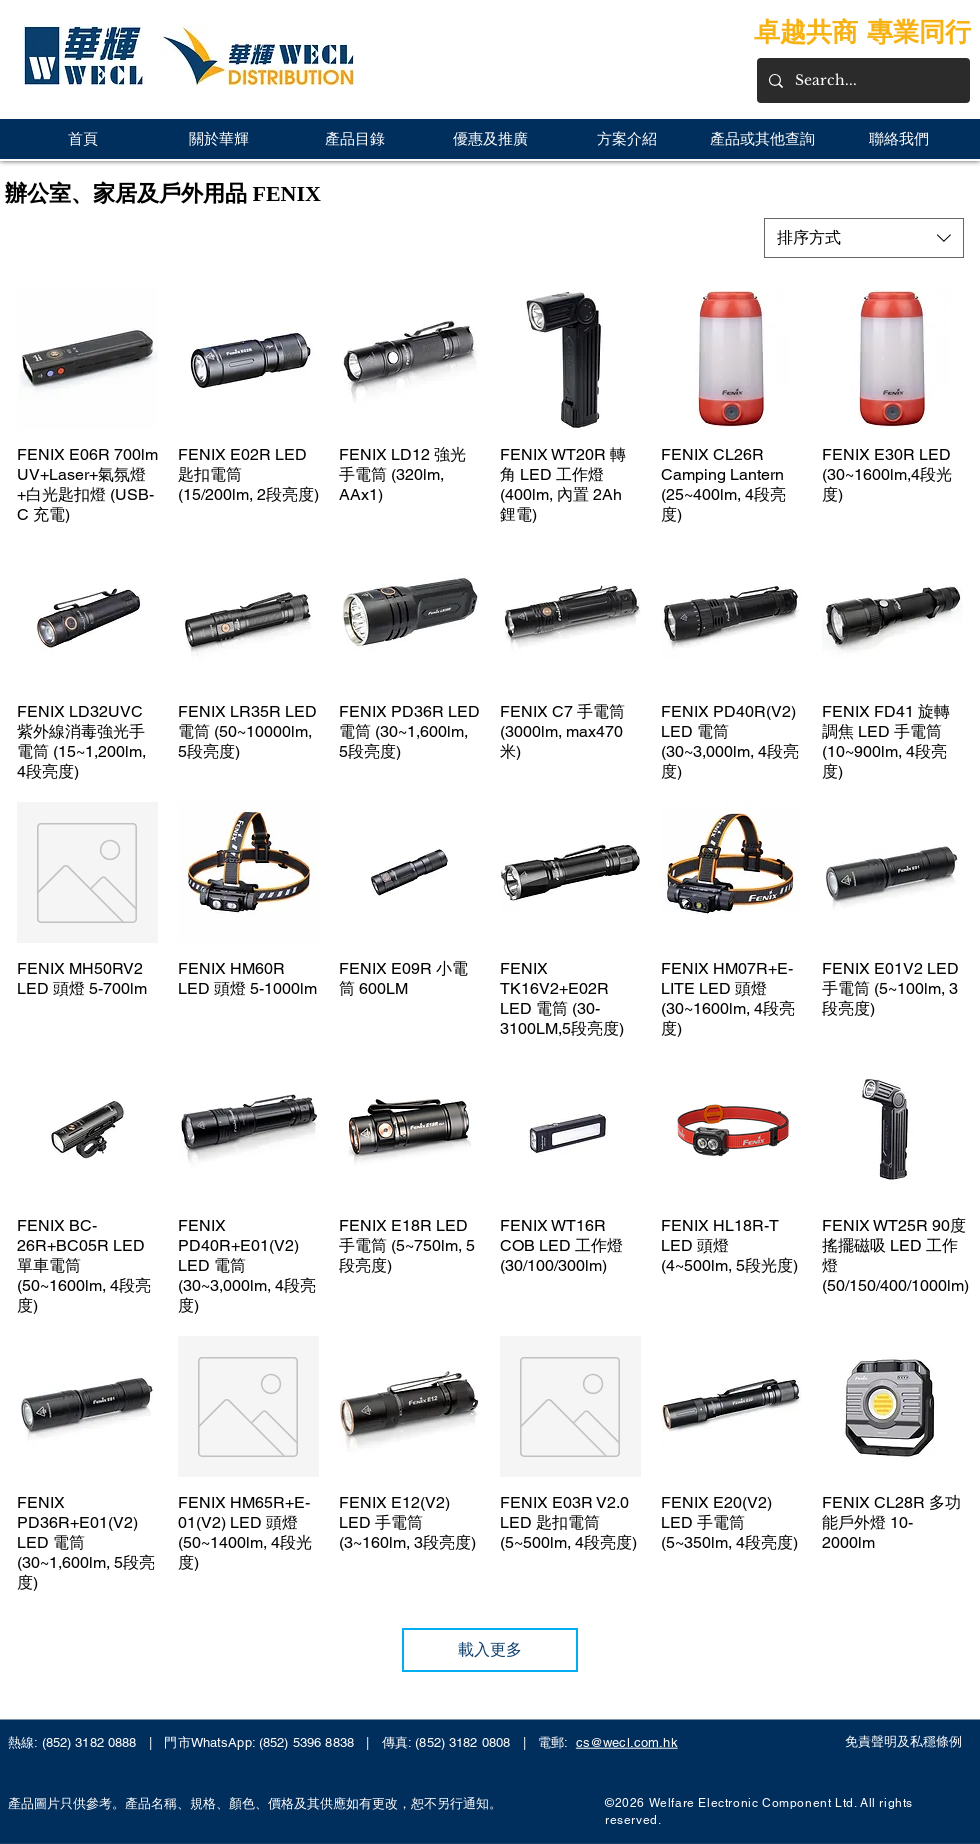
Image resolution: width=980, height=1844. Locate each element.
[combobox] (864, 238)
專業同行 (919, 31)
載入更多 (490, 1649)
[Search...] (861, 80)
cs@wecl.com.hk (627, 1742)
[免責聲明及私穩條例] (909, 1741)
